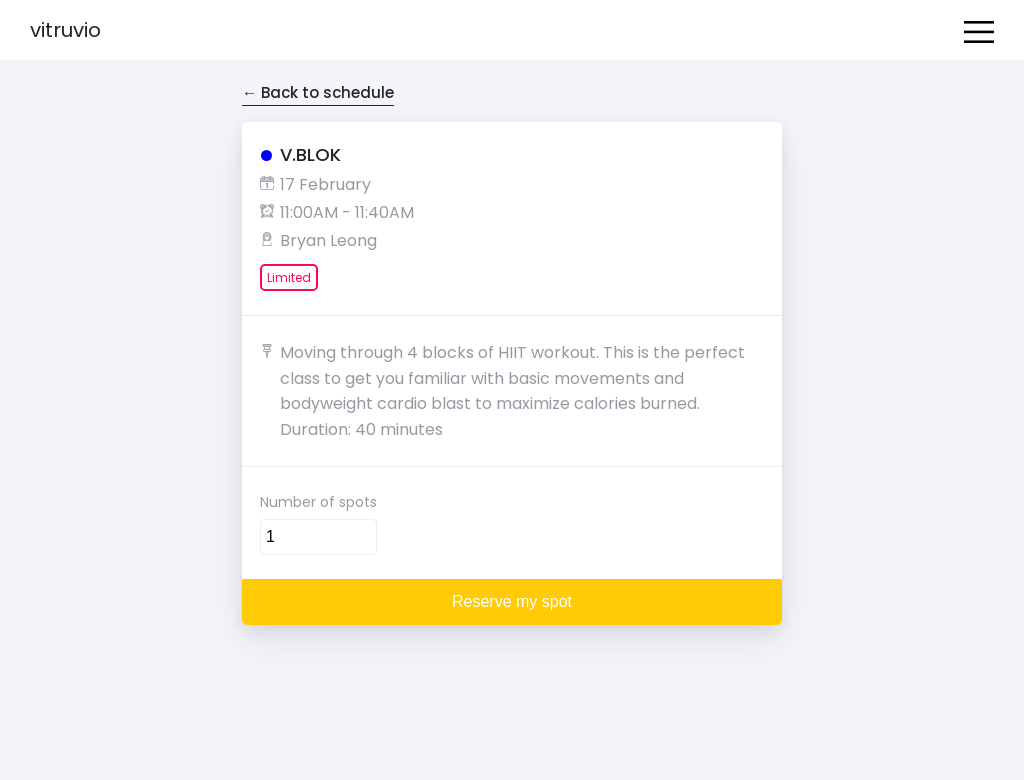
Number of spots (318, 502)
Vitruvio (65, 30)
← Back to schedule (318, 92)
